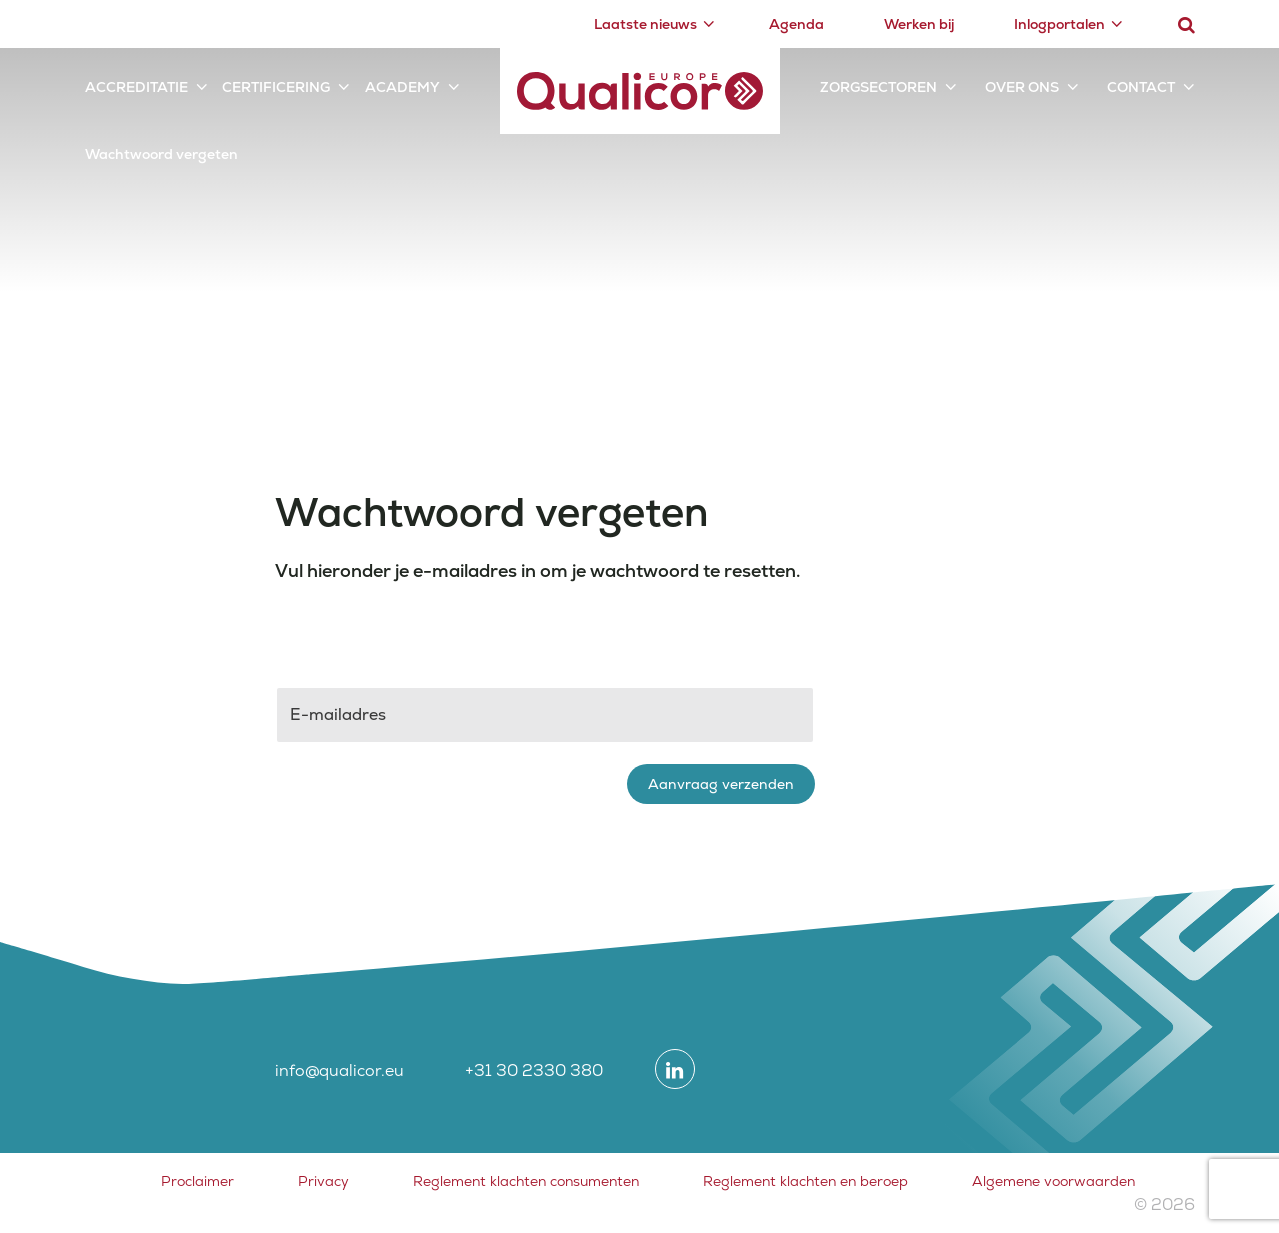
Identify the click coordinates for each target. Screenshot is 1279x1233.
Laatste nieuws (645, 24)
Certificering (276, 87)
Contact (1141, 87)
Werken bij (919, 24)
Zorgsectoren (878, 87)
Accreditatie (136, 87)
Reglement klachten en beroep (805, 1181)
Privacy (323, 1181)
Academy (402, 87)
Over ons (1022, 87)
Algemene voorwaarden (1053, 1181)
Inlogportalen (1059, 24)
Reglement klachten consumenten (526, 1181)
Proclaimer (197, 1181)
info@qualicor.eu (339, 1070)
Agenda (796, 24)
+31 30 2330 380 (534, 1070)
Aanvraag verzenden (721, 784)
